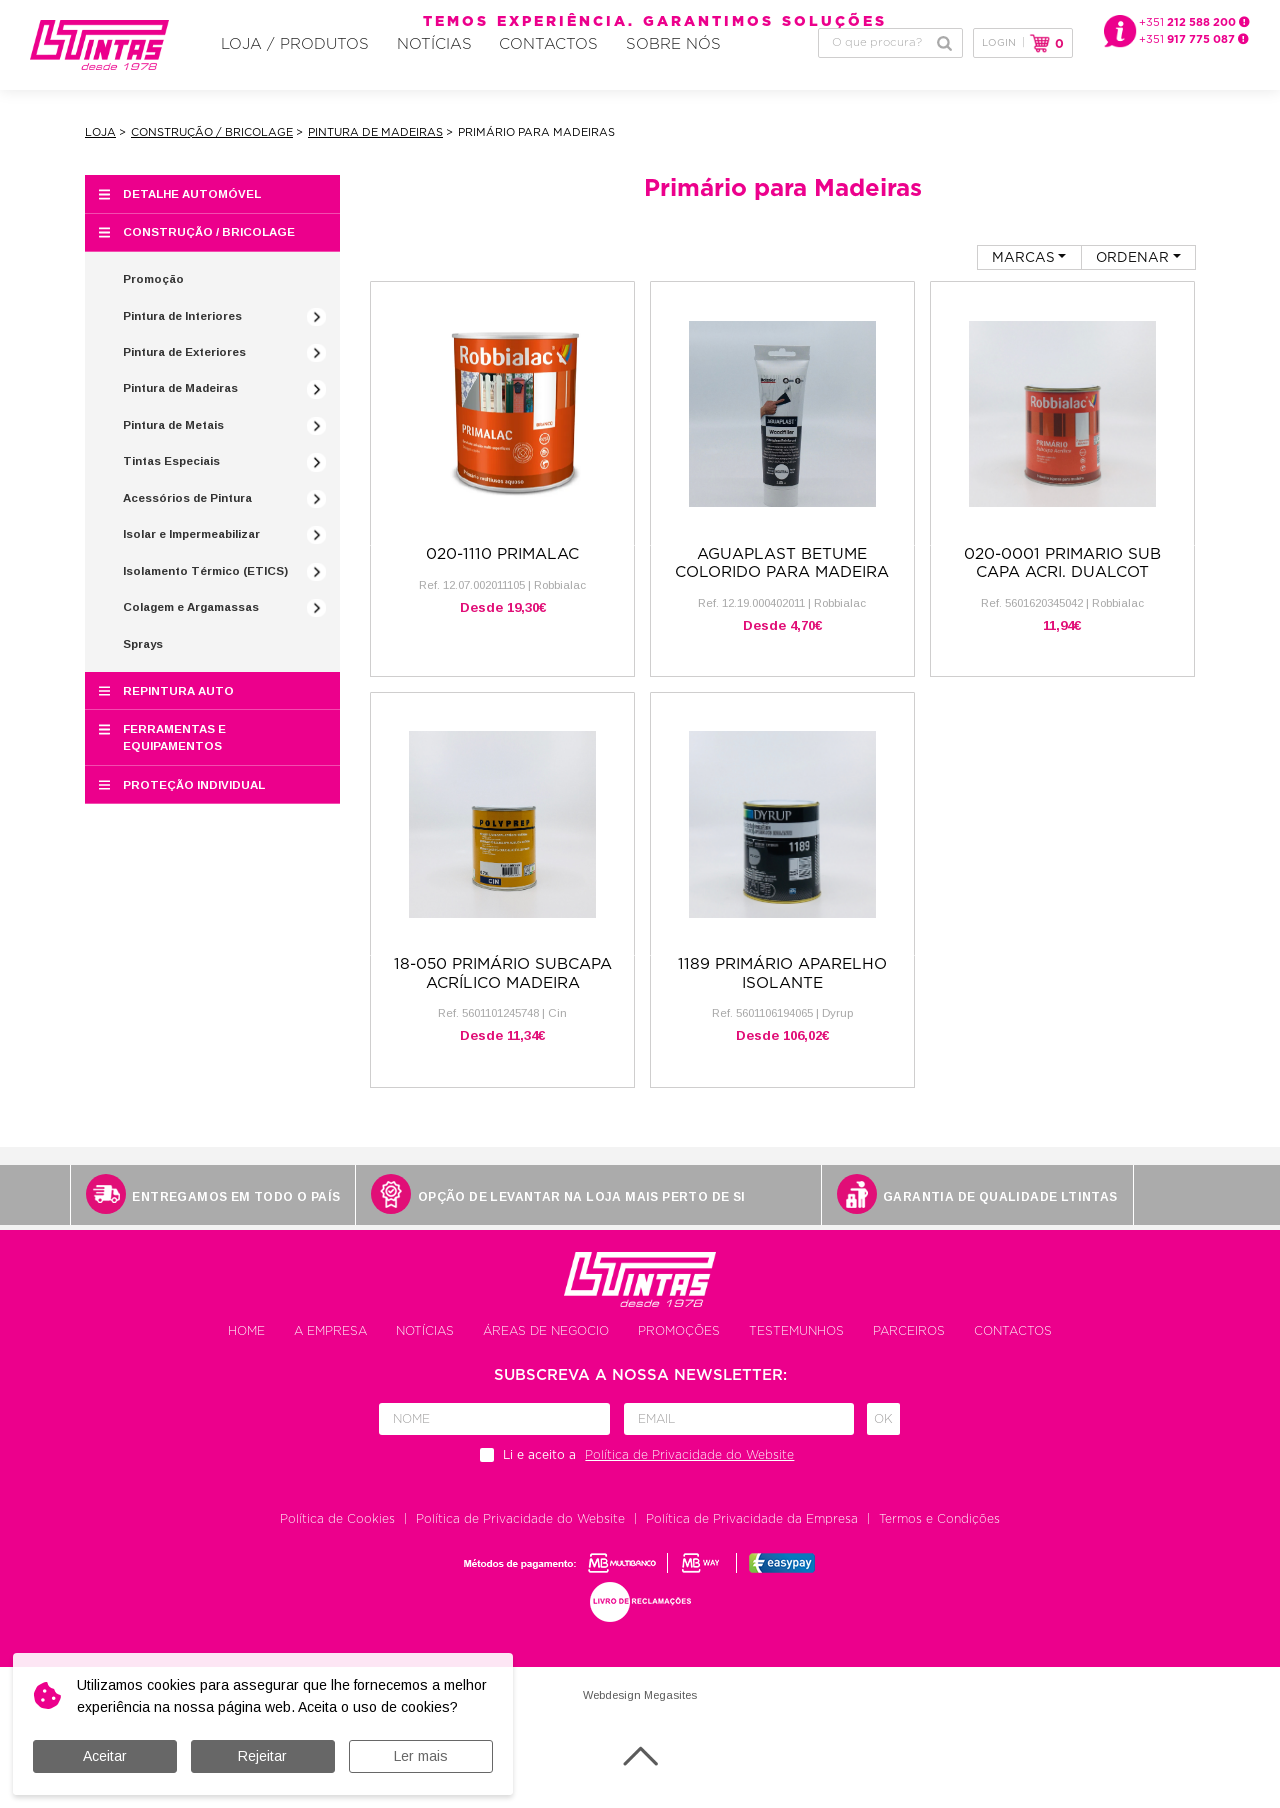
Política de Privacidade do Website (520, 1533)
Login (999, 70)
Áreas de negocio (546, 1345)
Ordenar (1132, 271)
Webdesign (612, 1709)
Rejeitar (262, 1756)
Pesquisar (944, 70)
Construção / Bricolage (212, 146)
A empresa (330, 1345)
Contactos (471, 72)
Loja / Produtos (275, 72)
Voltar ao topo (640, 1770)
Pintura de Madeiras (375, 146)
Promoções (679, 1345)
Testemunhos (796, 1345)
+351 (1194, 22)
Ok (883, 1433)
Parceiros (909, 1345)
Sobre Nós (567, 72)
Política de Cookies (337, 1533)
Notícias (383, 72)
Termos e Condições (939, 1533)
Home (246, 1345)
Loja (100, 146)
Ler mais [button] (421, 1756)
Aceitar (105, 1756)
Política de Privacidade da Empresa (752, 1533)
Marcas (1023, 271)
